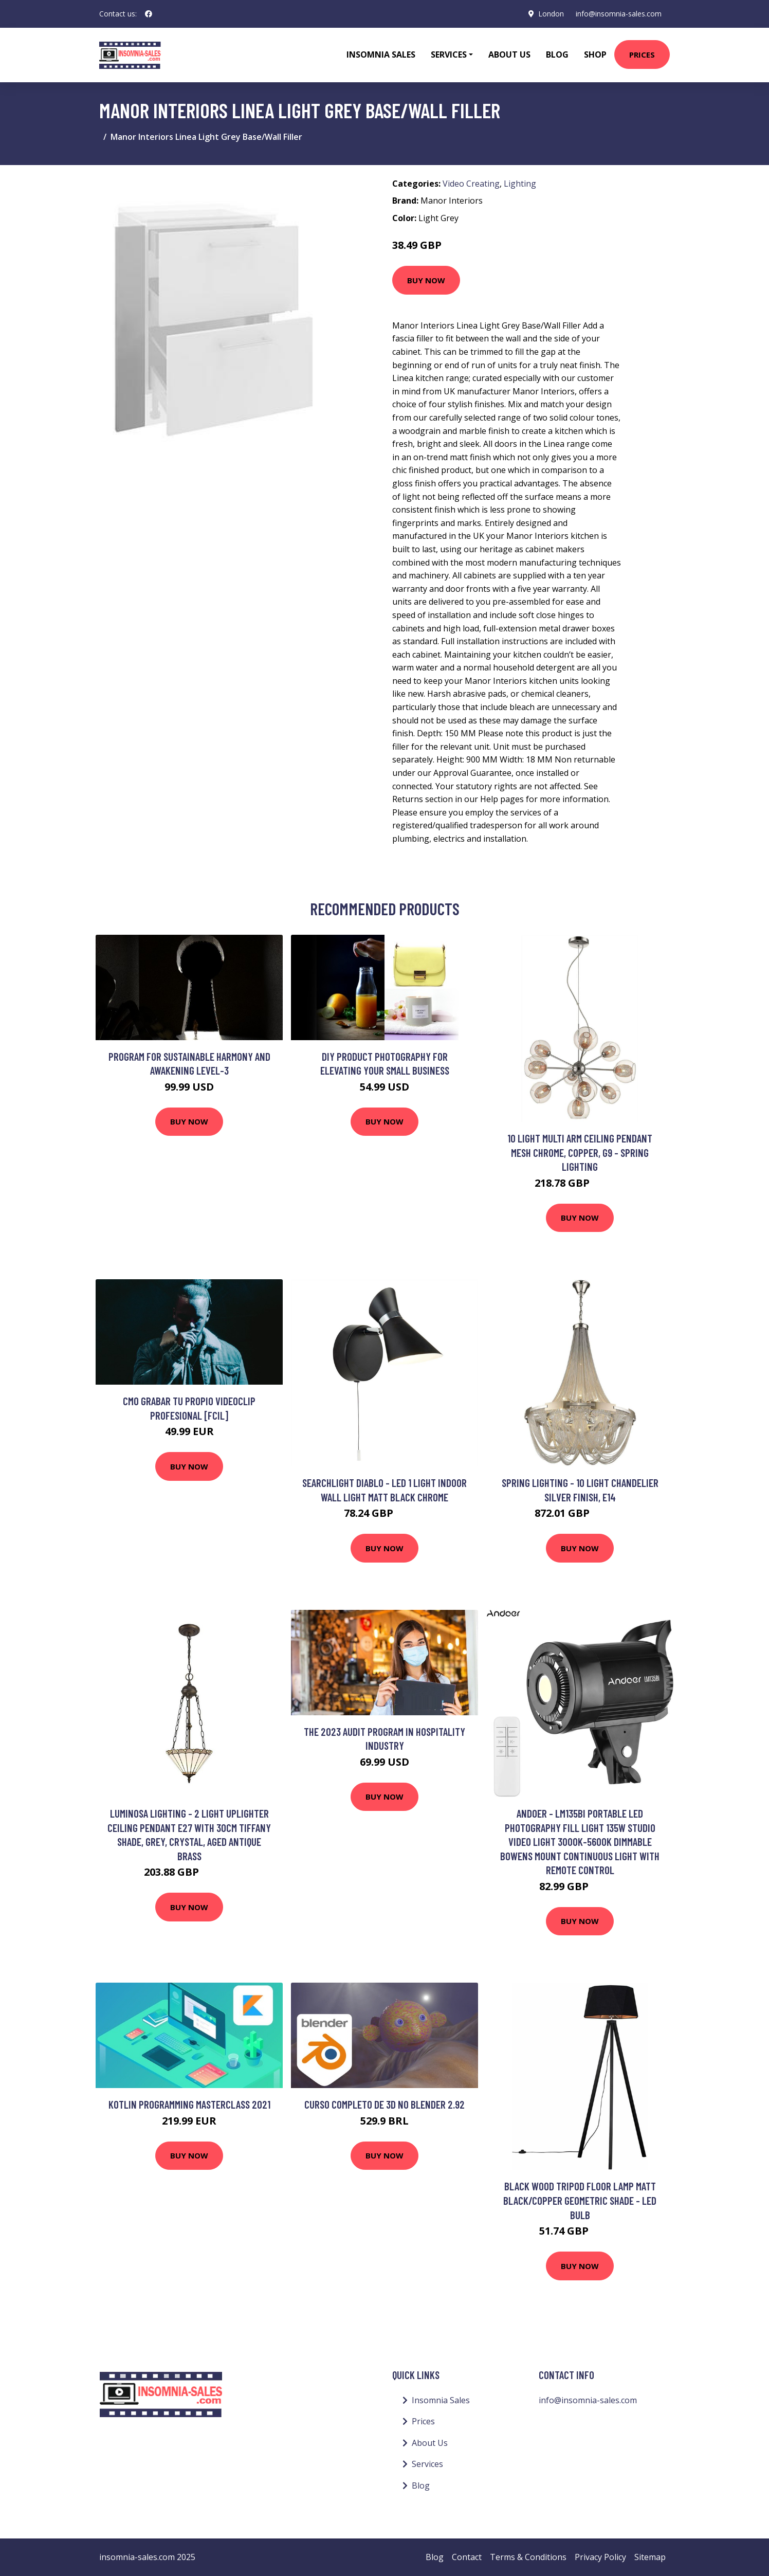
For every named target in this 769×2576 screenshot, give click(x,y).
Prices (642, 54)
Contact (467, 2557)
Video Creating (471, 183)
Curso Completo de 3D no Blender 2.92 (384, 2104)
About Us (509, 54)
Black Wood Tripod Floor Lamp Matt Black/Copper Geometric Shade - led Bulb (579, 2200)
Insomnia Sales (380, 54)
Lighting (520, 183)
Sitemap (650, 2557)
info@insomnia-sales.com (619, 14)
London (550, 14)
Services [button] (449, 54)
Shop (595, 54)
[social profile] (148, 14)
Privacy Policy (600, 2557)
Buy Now (426, 280)
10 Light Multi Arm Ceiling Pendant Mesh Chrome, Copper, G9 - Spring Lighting (579, 1152)
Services (427, 2464)
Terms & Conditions (528, 2557)
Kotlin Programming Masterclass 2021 (189, 2104)
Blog (557, 54)
